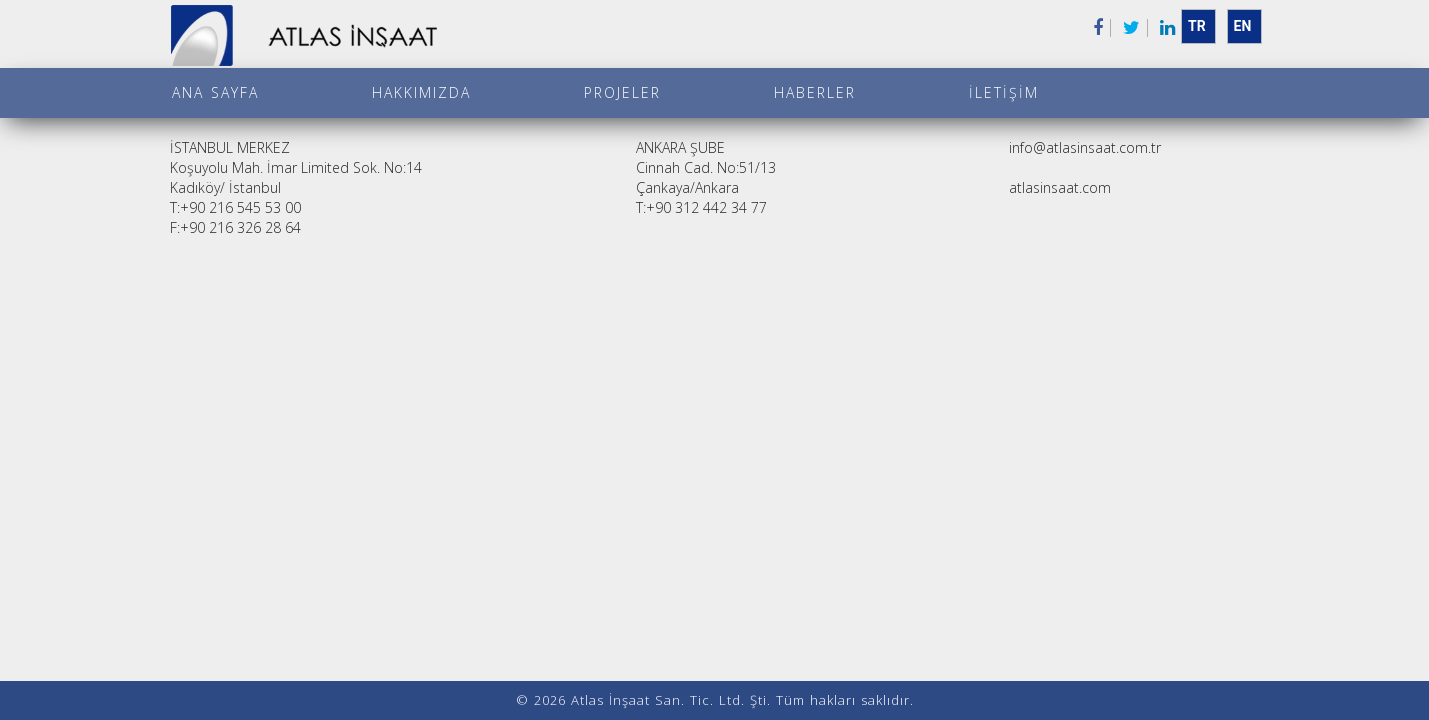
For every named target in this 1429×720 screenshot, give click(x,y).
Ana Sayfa (215, 92)
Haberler (815, 92)
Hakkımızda (421, 92)
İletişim (1004, 92)
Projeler (622, 92)
